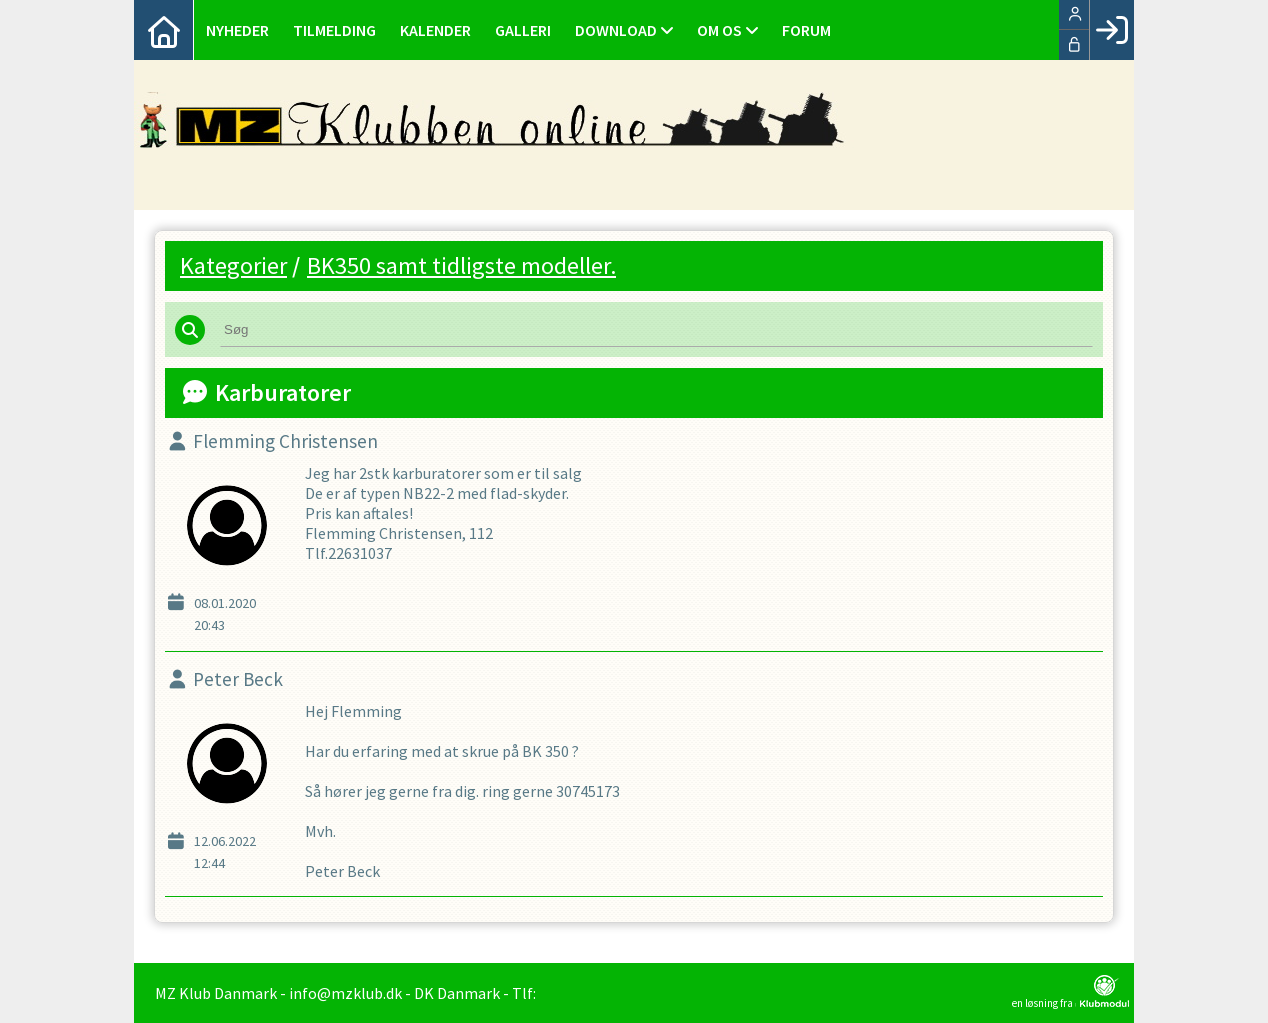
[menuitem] (164, 30)
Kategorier (233, 265)
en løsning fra (1070, 992)
